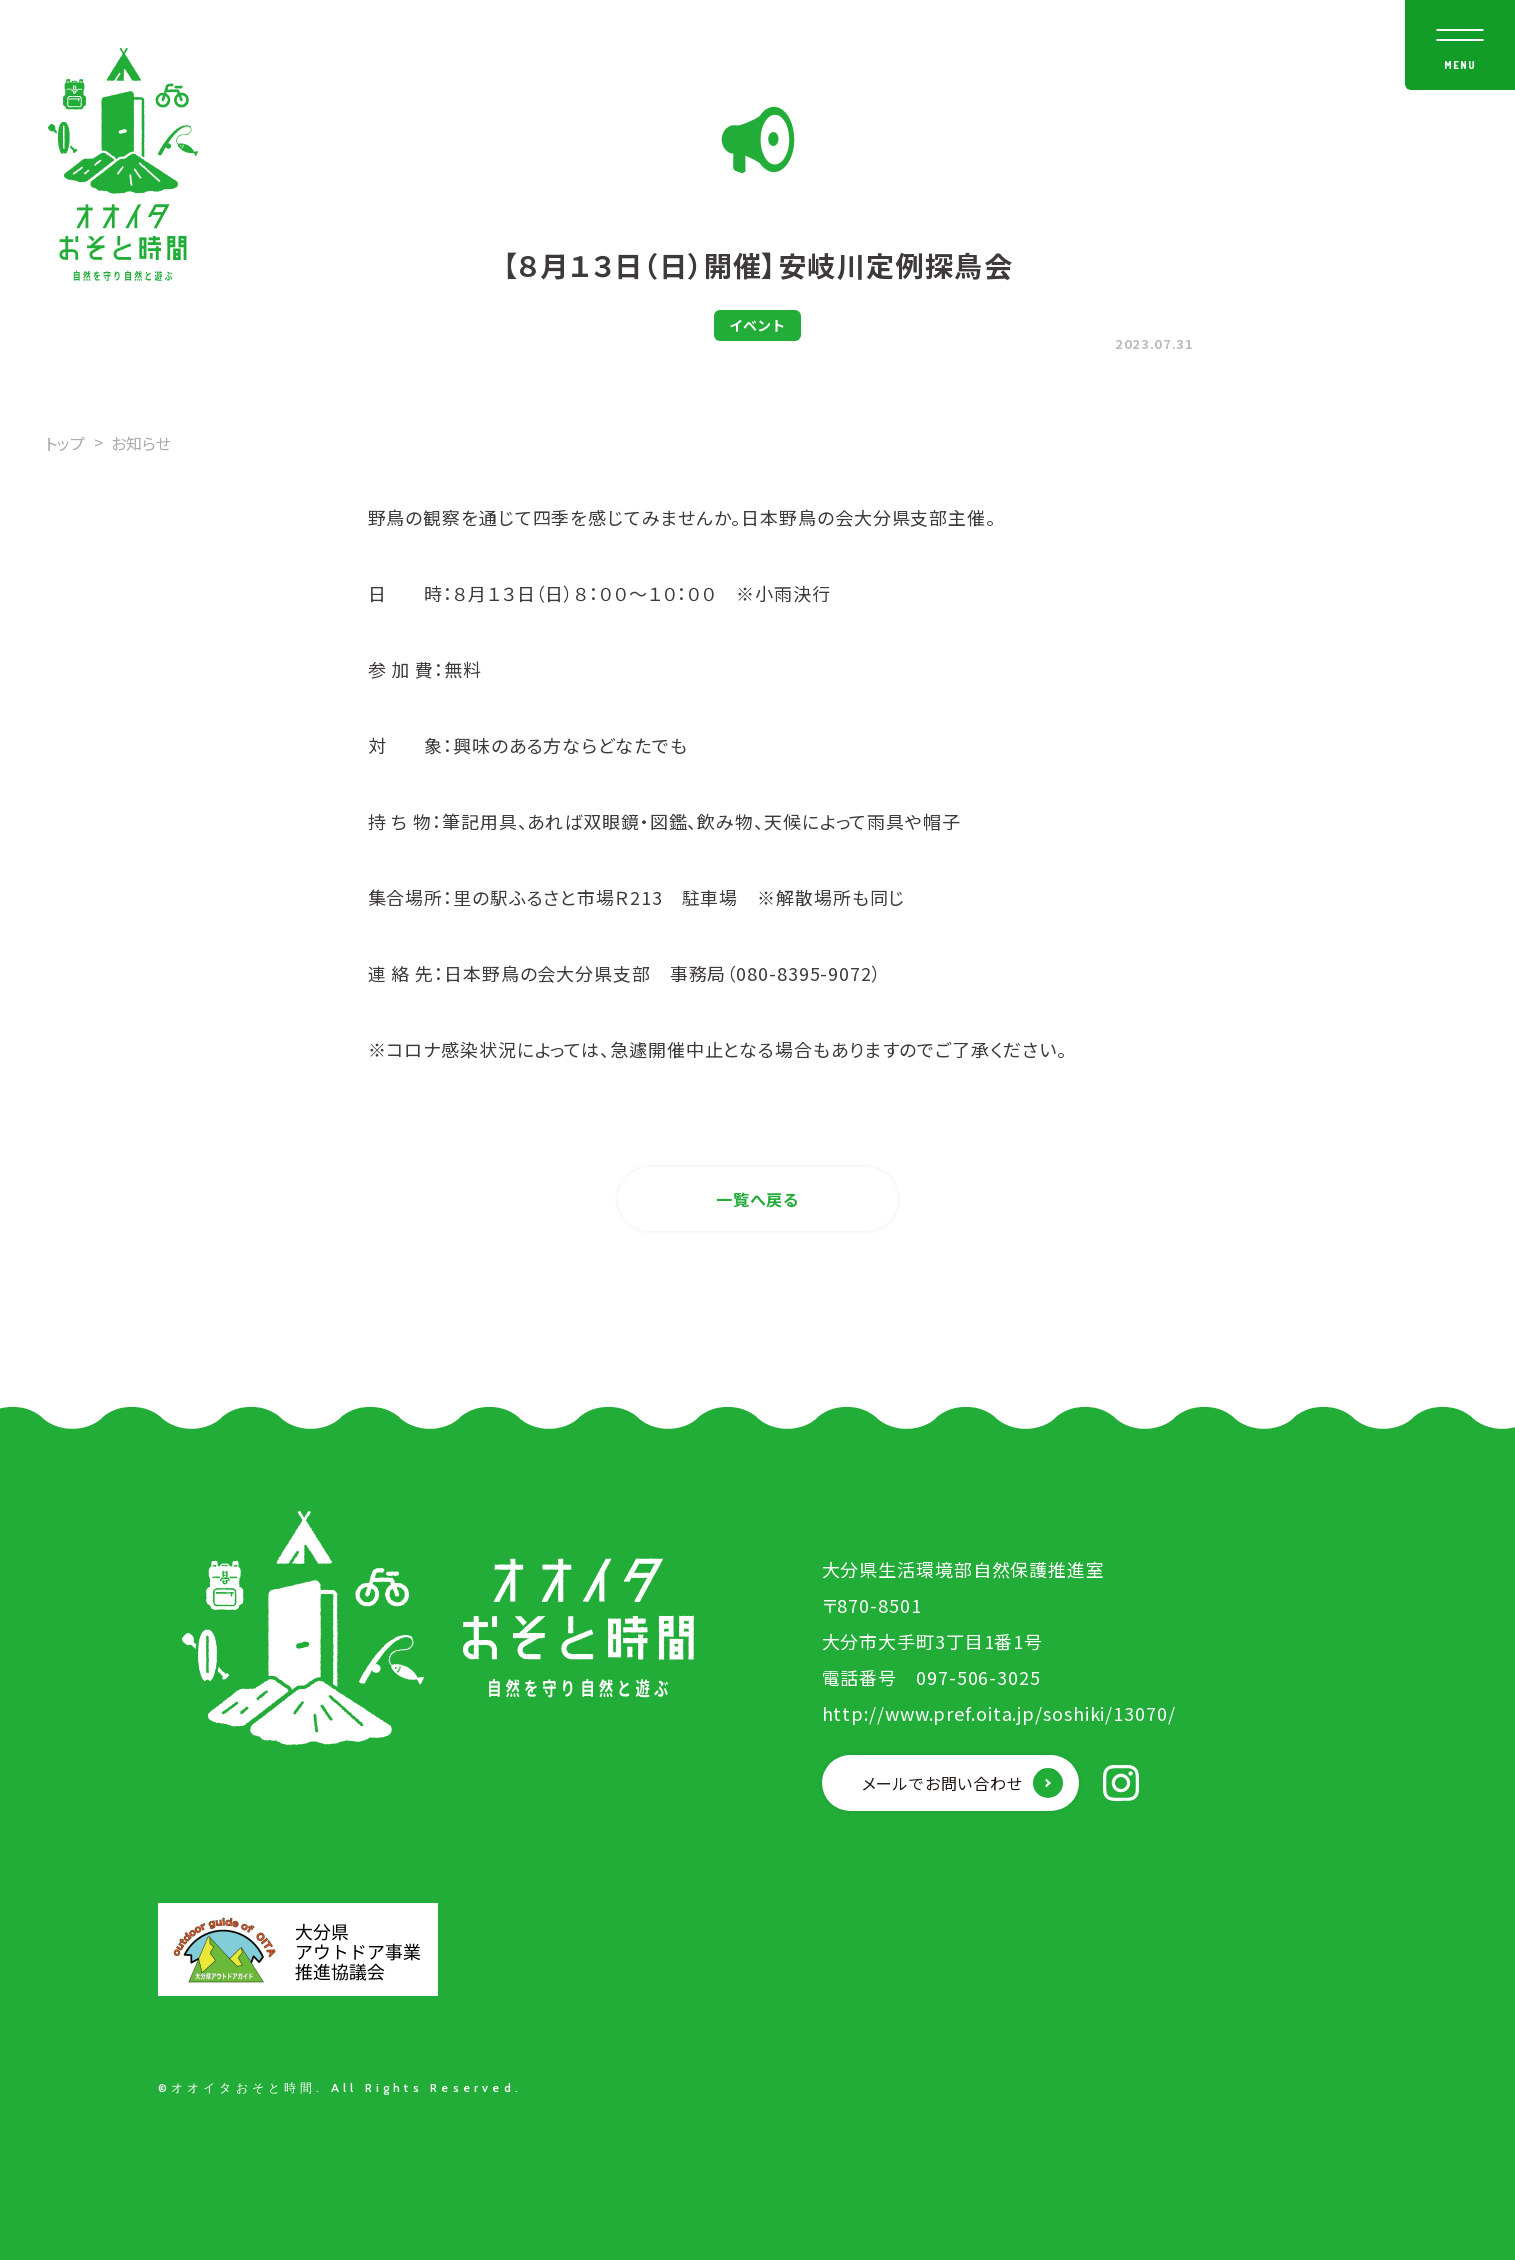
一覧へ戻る (757, 1199)
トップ (65, 443)
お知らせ (141, 443)
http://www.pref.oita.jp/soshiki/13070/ (999, 1713)
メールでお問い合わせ (942, 1783)
